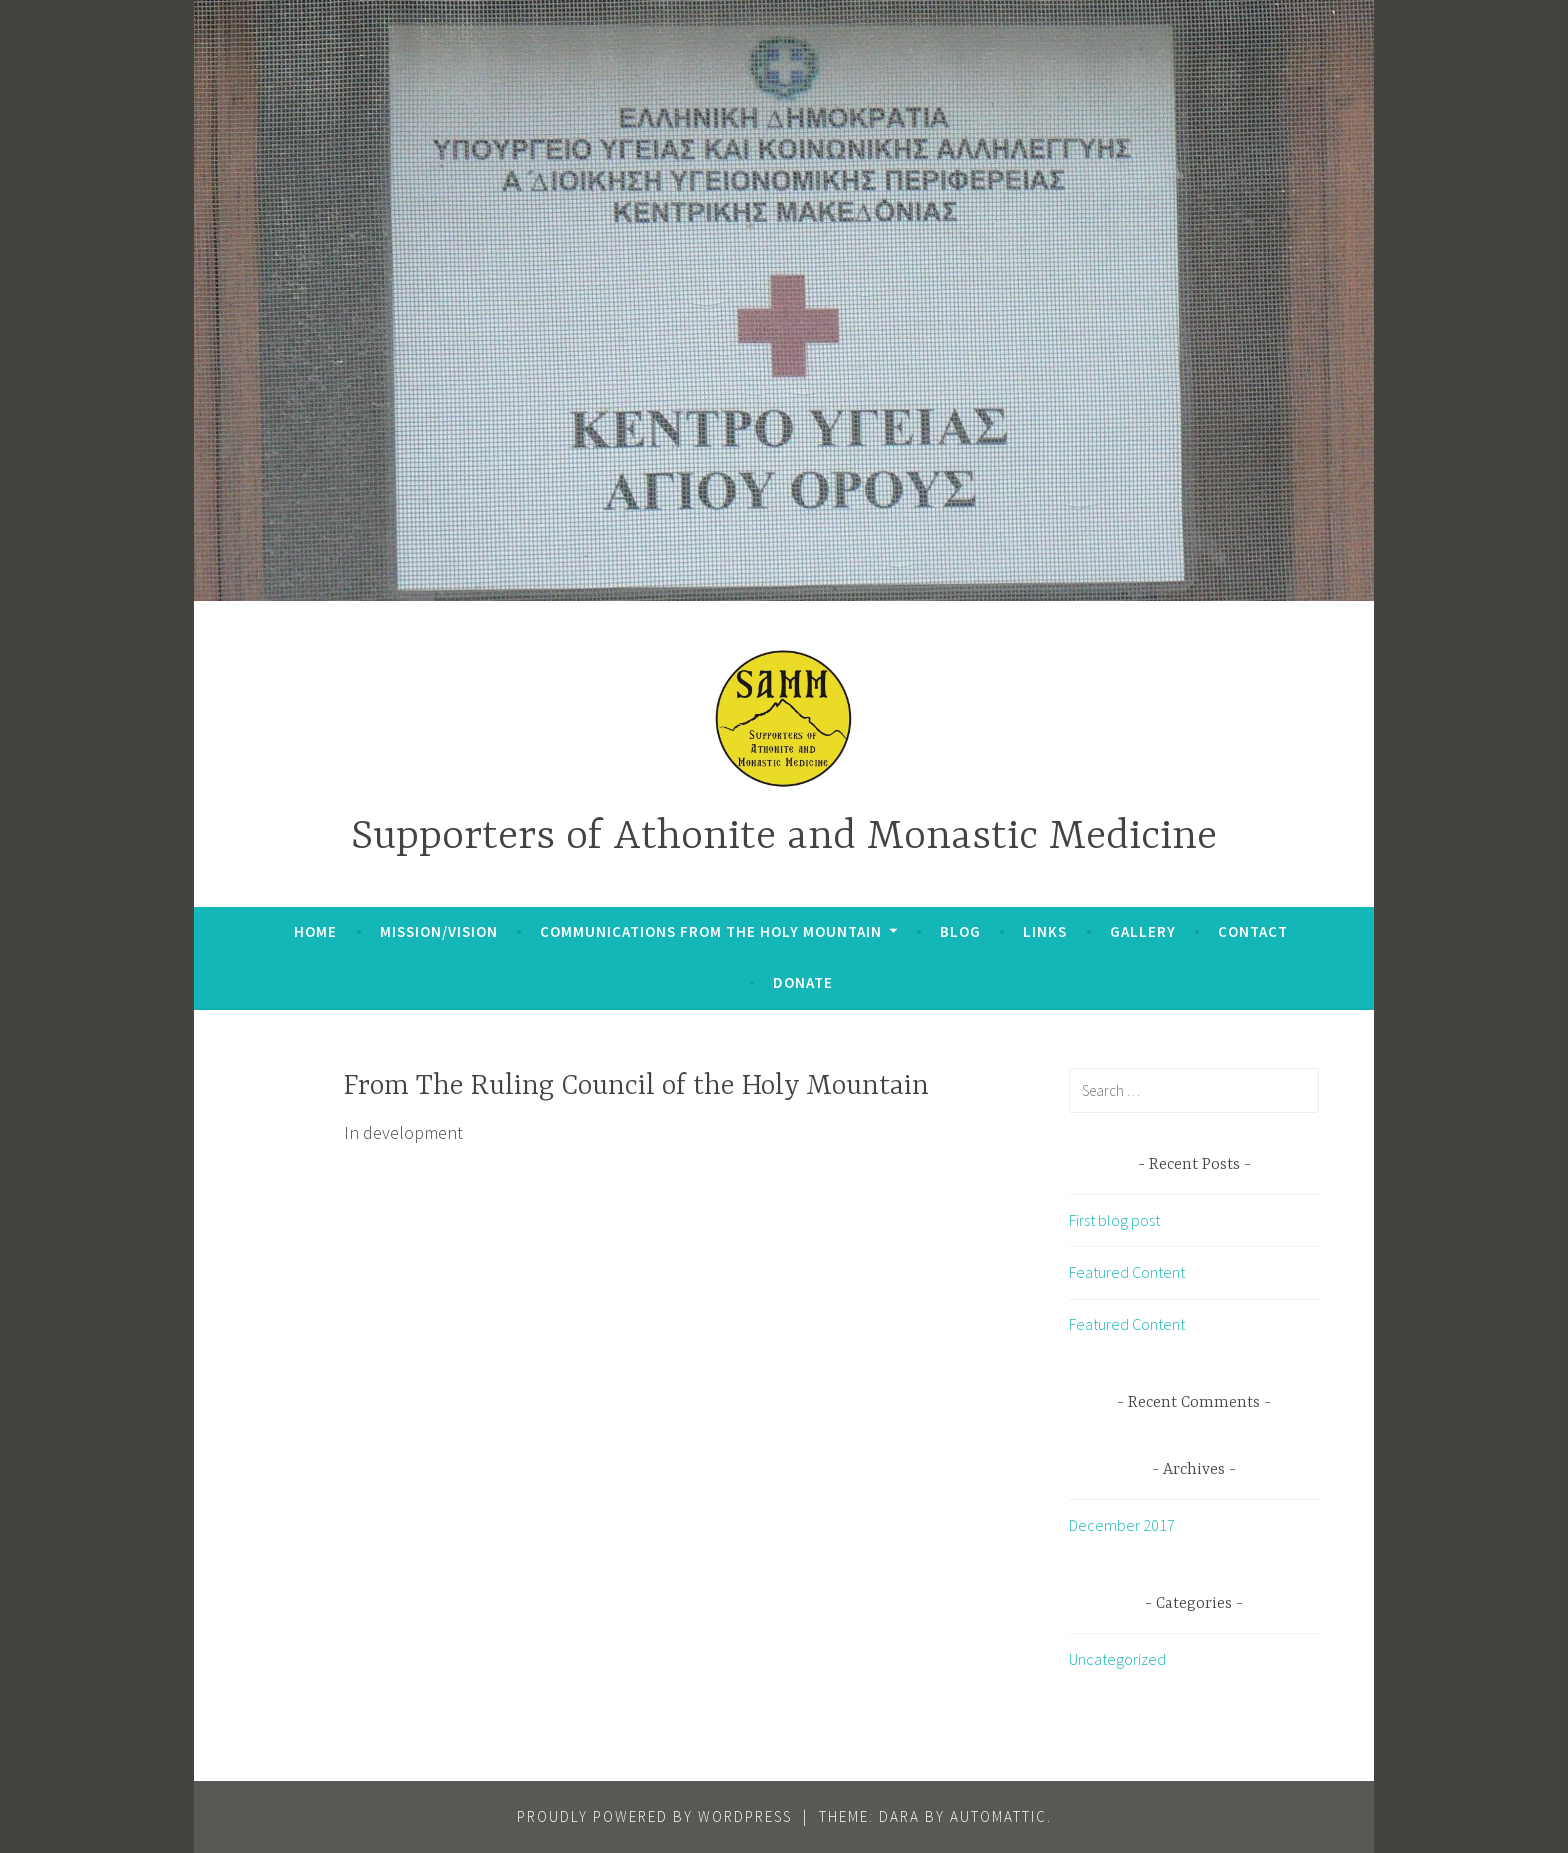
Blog (960, 931)
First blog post (1114, 1220)
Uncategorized (1117, 1659)
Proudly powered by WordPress (654, 1816)
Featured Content (1127, 1272)
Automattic (998, 1816)
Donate (803, 982)
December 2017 (1122, 1525)
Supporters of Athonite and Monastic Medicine (784, 837)
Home (315, 931)
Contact (1253, 931)
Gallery (1143, 931)
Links (1045, 931)
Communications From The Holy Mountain (711, 931)
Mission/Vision (439, 931)
